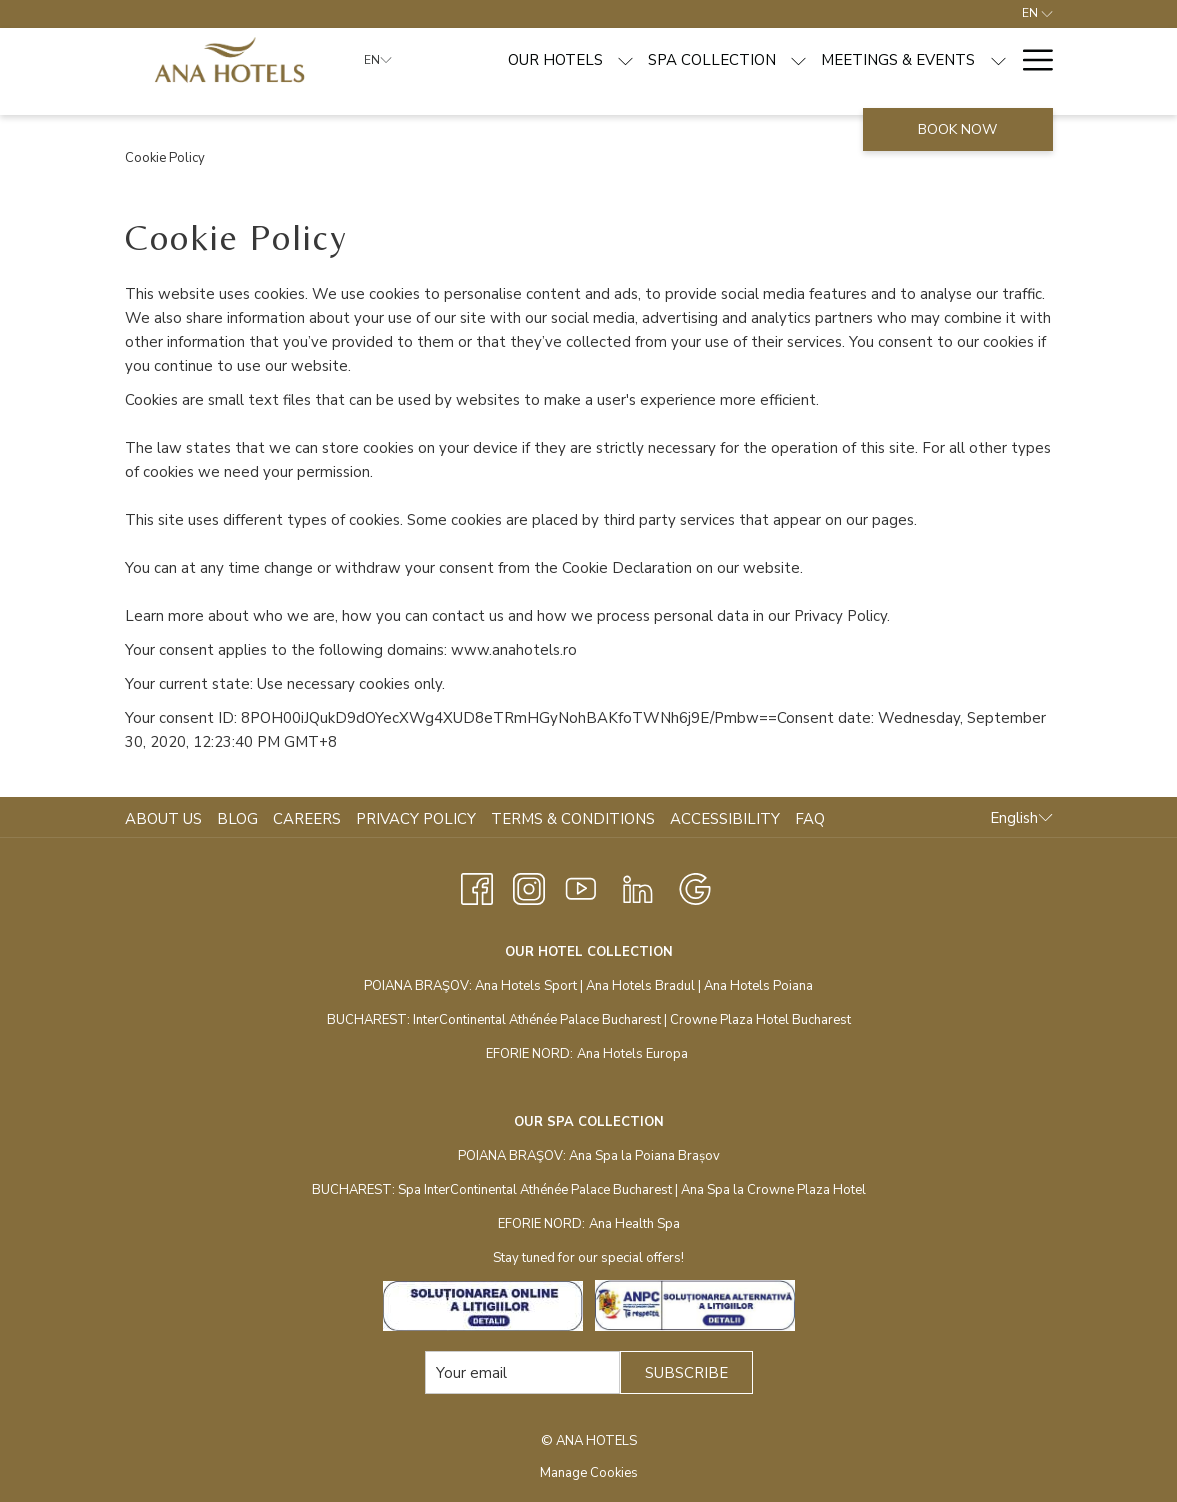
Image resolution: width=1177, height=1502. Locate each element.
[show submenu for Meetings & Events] (998, 60)
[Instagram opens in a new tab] (529, 886)
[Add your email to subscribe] (522, 1372)
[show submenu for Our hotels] (625, 60)
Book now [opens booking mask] (957, 129)
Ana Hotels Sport (526, 986)
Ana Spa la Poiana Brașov (644, 1156)
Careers (307, 819)
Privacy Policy (416, 819)
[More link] (1030, 60)
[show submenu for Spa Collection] (798, 60)
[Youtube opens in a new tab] (581, 886)
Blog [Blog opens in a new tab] (240, 819)
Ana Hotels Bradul (640, 986)
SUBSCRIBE (686, 1373)
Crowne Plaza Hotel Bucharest (760, 1020)
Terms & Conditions (573, 819)
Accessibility (725, 819)
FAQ (810, 819)
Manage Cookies (589, 1473)
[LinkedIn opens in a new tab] (638, 886)
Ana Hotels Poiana (758, 986)
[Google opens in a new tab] (695, 886)
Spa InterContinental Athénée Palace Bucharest (535, 1190)
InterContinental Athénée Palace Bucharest (537, 1020)
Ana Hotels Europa (632, 1054)
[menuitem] (555, 60)
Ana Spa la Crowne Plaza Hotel (773, 1190)
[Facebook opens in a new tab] (477, 886)
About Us (163, 819)
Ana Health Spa (634, 1224)
